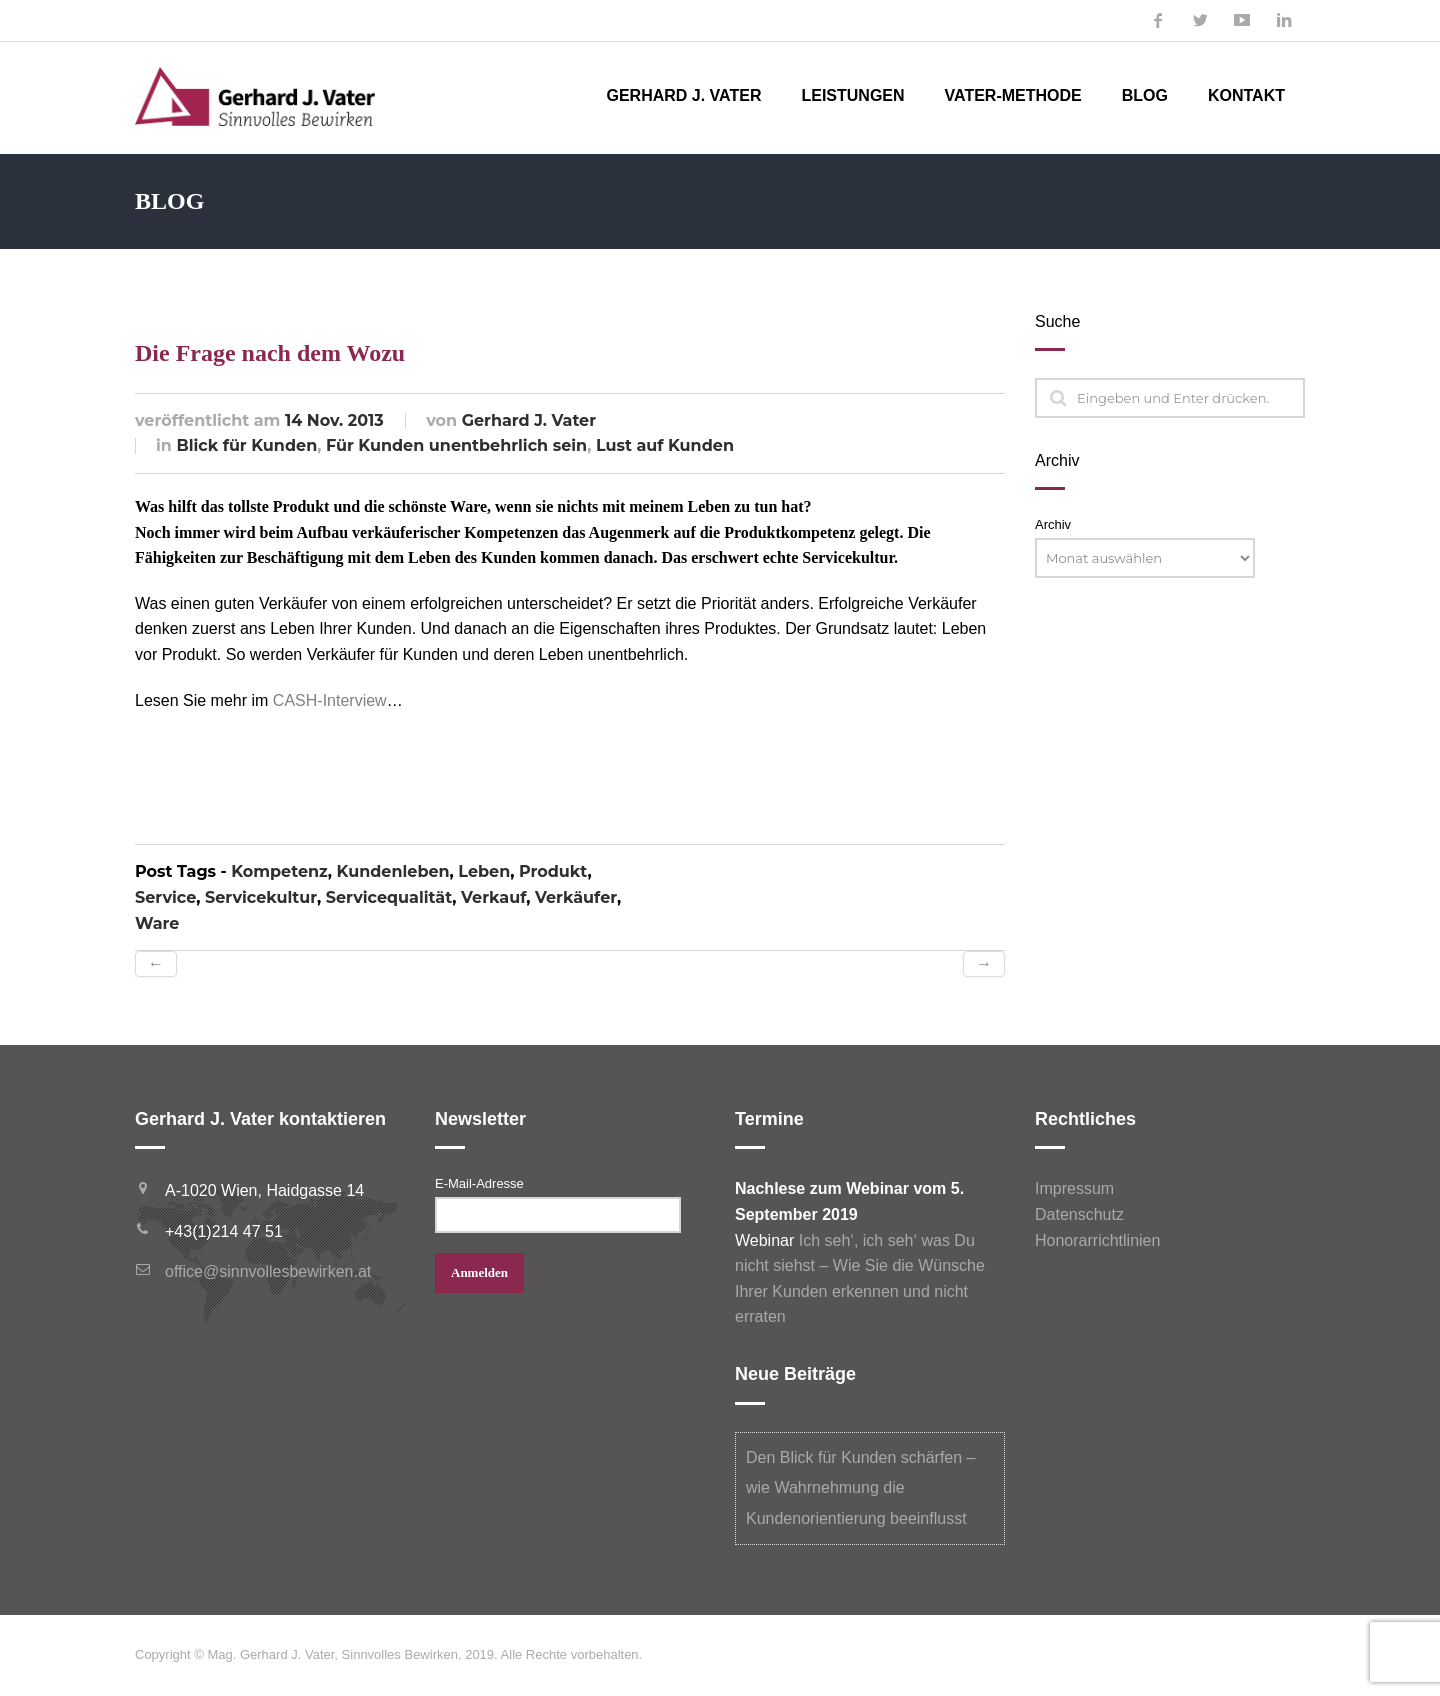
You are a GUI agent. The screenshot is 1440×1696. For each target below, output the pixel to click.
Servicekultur (261, 897)
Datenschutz (1079, 1214)
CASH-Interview (330, 700)
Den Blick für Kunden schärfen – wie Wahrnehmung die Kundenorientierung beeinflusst (860, 1488)
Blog (1145, 95)
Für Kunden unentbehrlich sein (456, 445)
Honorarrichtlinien (1097, 1240)
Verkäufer (576, 897)
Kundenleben (393, 871)
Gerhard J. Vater (683, 95)
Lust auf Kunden (665, 445)
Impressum (1074, 1188)
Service (165, 897)
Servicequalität (389, 897)
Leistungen (852, 95)
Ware (157, 923)
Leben (484, 871)
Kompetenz (279, 871)
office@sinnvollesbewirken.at (268, 1271)
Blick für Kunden (246, 445)
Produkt (553, 871)
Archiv (1053, 524)
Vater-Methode (1013, 95)
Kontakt (1246, 95)
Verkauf (493, 897)
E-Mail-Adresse (479, 1183)
